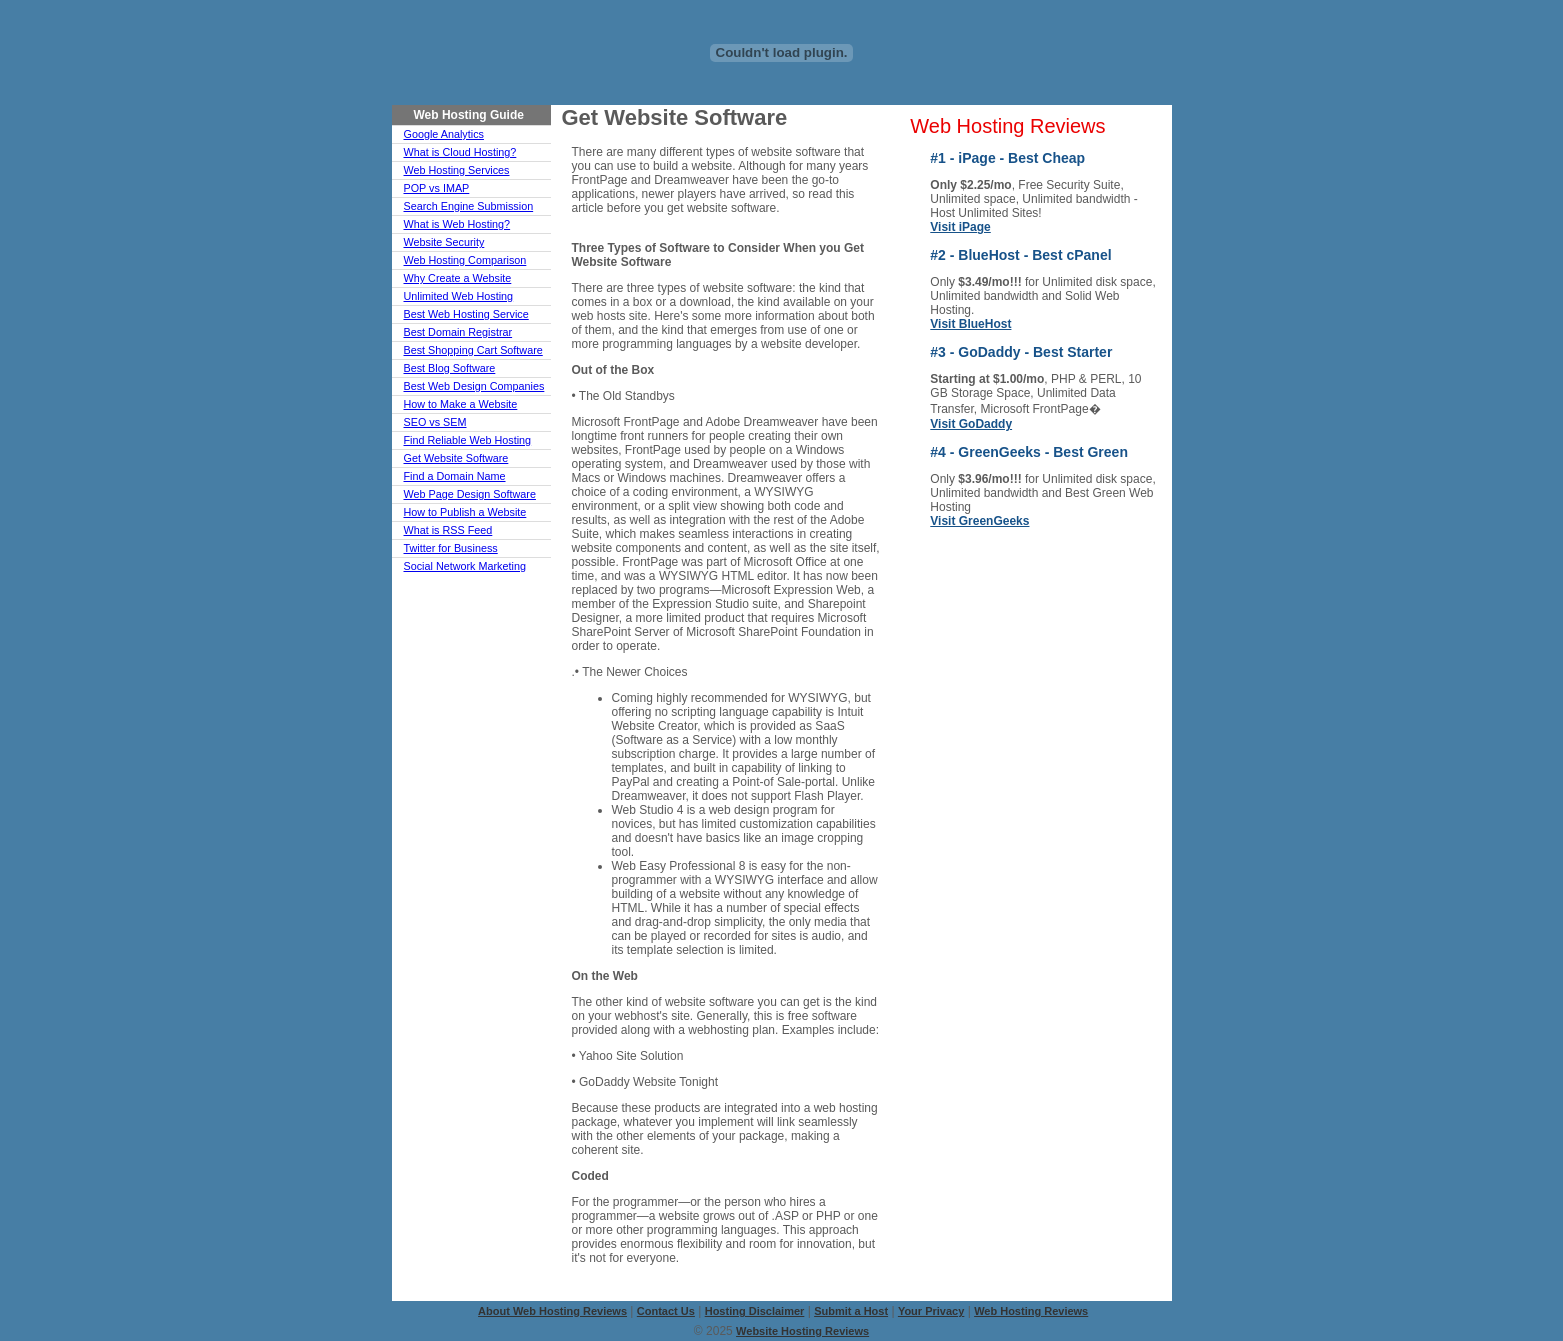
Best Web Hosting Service (466, 314)
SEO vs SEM (435, 422)
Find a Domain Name (455, 476)
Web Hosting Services (457, 170)
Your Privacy (931, 1311)
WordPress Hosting (1065, 723)
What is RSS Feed (448, 530)
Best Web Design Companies (474, 386)
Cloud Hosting (949, 646)
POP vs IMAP (437, 188)
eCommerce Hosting (1068, 611)
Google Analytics (444, 134)
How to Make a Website (461, 404)
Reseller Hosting (956, 632)
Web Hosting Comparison (465, 260)
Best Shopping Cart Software (473, 350)
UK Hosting (942, 562)
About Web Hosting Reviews (552, 1311)
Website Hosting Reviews (802, 1331)
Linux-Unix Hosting (962, 590)
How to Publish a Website (465, 512)
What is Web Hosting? (457, 224)
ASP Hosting (946, 604)
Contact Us (666, 1311)
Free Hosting (1070, 660)
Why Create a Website (458, 278)
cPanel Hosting (952, 660)
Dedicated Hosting (961, 576)
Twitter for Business (451, 548)
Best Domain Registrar (458, 332)
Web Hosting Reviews (1007, 126)
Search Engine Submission (469, 206)
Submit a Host (851, 1311)
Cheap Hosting (951, 548)
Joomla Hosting (953, 702)
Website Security (444, 242)
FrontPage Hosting (1086, 632)
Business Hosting (1082, 646)
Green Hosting (950, 674)
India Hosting (1071, 702)
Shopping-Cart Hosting (1074, 681)
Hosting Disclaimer (755, 1311)
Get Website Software (456, 458)
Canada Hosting (1079, 562)
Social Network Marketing (465, 566)
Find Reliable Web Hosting (468, 440)
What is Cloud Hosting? (460, 152)
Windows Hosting (1082, 548)
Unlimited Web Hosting (459, 296)
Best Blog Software (450, 368)
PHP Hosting (946, 618)
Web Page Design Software (470, 494)
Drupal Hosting (1075, 744)
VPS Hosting (1070, 758)
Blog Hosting (946, 688)
